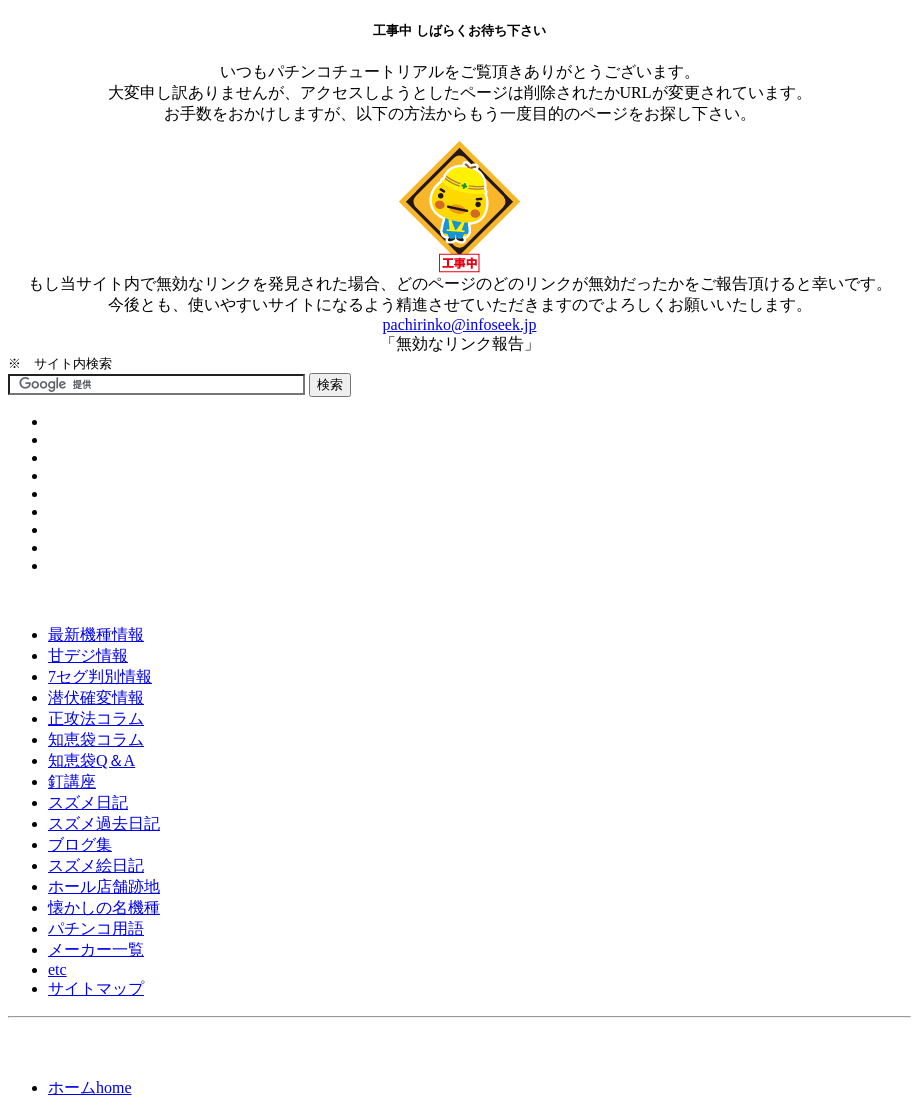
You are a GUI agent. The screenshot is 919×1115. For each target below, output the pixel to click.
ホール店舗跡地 (104, 886)
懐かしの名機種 (104, 907)
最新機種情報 (96, 634)
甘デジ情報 (88, 655)
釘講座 (72, 781)
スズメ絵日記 (96, 865)
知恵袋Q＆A (91, 760)
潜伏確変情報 (96, 697)
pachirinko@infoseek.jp (460, 324)
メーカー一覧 (96, 949)
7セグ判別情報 (100, 676)
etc (57, 969)
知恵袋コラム (96, 739)
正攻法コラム (96, 718)
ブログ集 (80, 844)
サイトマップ (96, 988)
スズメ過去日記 (104, 823)
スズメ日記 (88, 802)
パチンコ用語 (96, 928)
